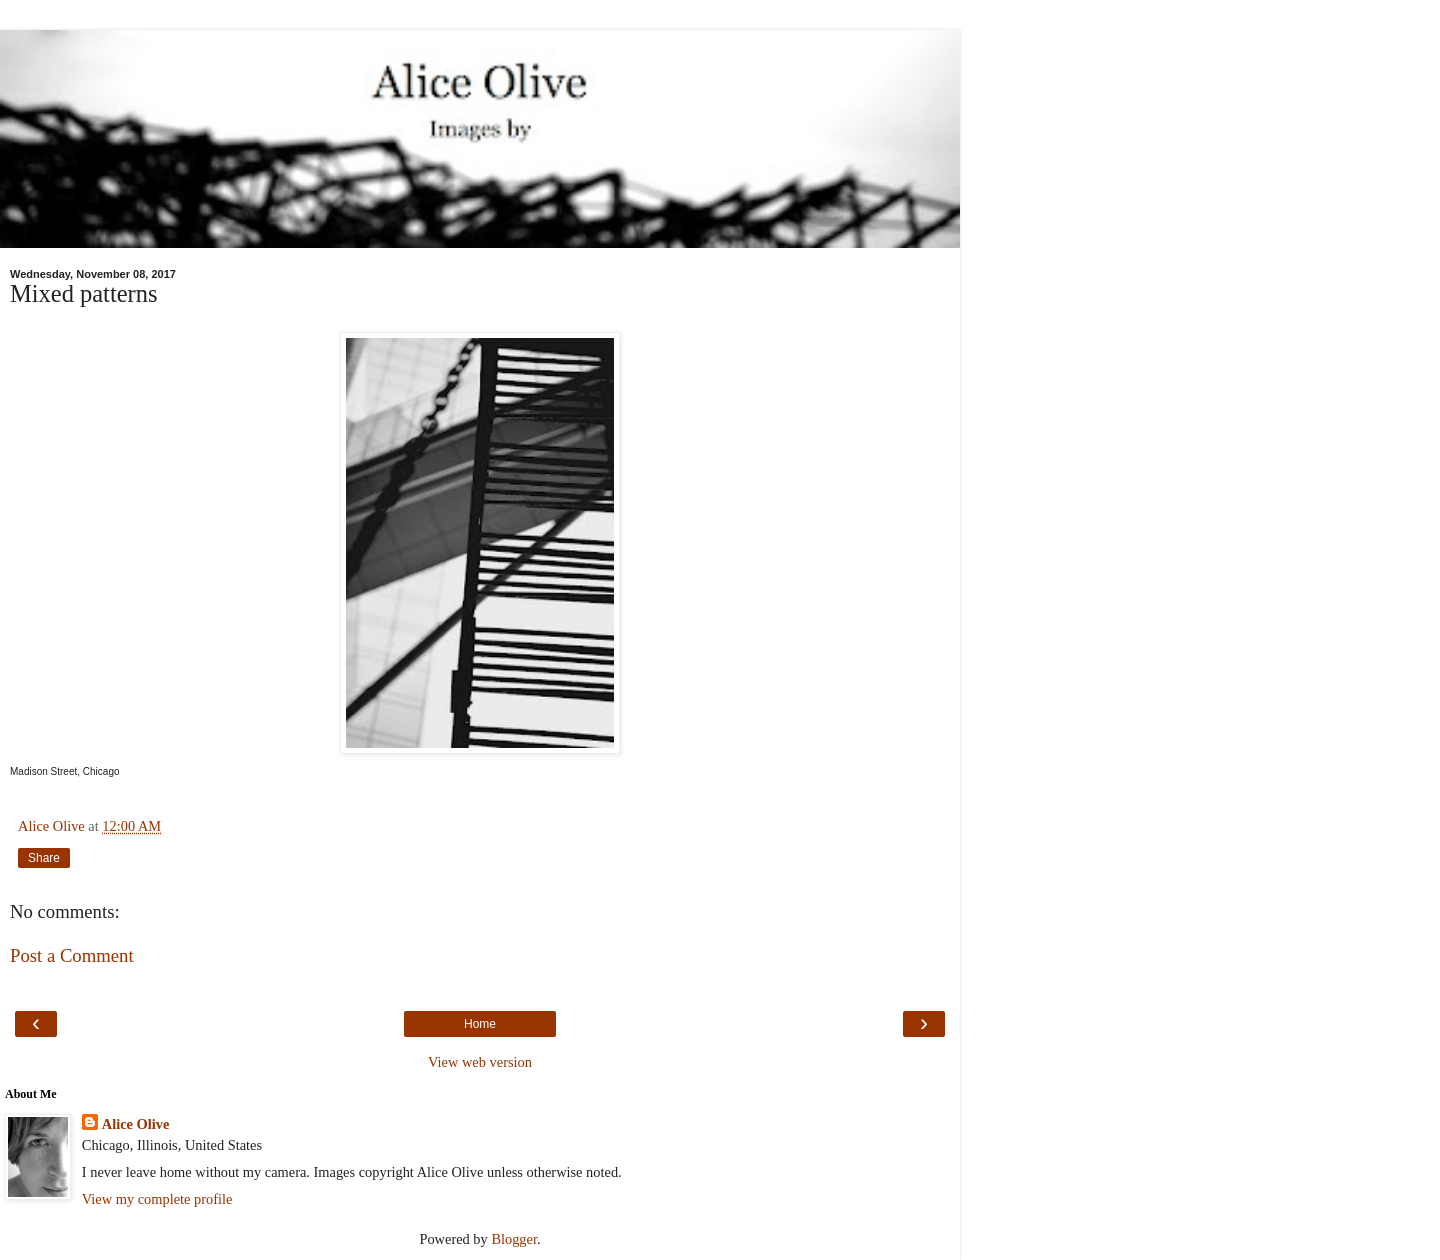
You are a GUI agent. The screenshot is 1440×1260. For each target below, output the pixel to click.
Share (44, 858)
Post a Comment (72, 955)
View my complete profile (157, 1199)
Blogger (514, 1239)
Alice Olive (136, 1124)
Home (480, 1024)
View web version (480, 1062)
